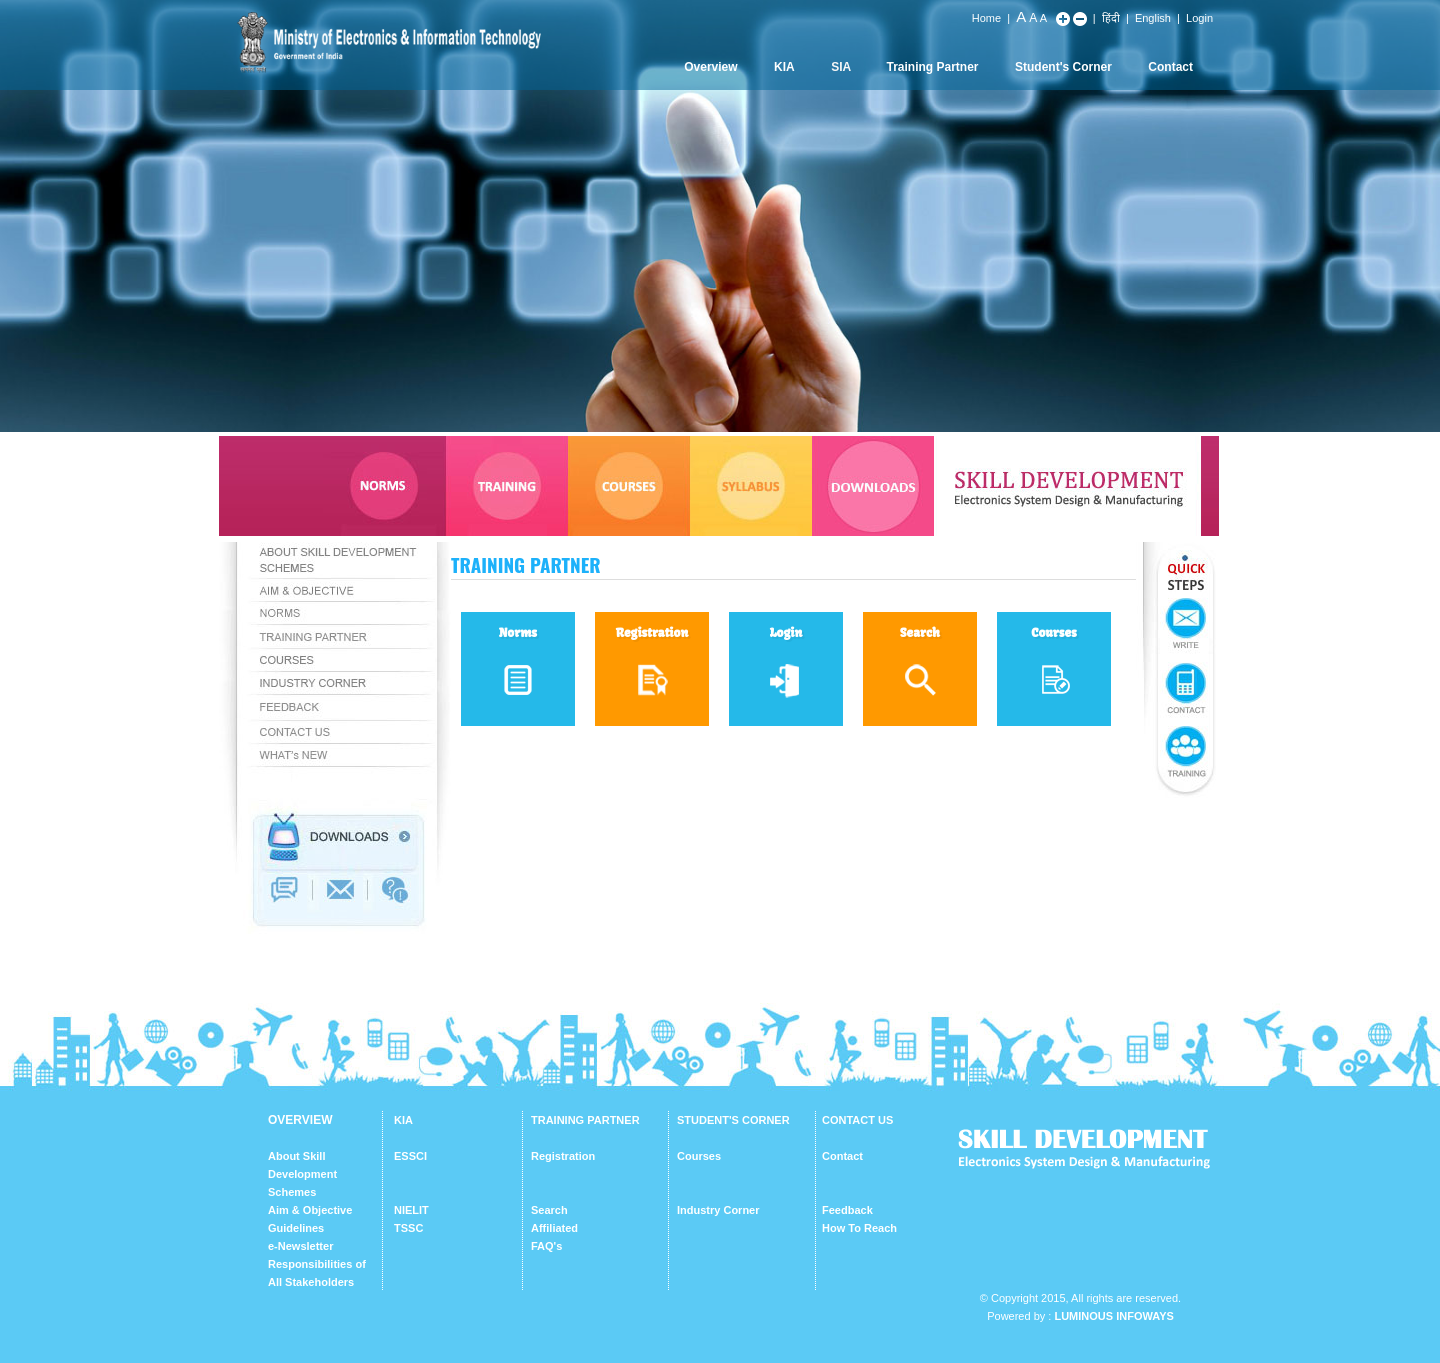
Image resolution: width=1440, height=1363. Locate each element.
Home (986, 18)
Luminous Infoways (1113, 1316)
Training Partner (933, 67)
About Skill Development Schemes (302, 1174)
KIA (784, 67)
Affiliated (554, 1228)
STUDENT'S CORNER (733, 1120)
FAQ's (546, 1246)
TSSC (408, 1228)
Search (549, 1210)
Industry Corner (718, 1210)
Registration (563, 1156)
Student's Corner (1063, 67)
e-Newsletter (300, 1246)
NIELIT (411, 1210)
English (1153, 18)
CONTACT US (857, 1120)
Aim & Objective (310, 1210)
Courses (699, 1156)
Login (1199, 18)
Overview (710, 67)
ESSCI (410, 1156)
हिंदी (1111, 18)
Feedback (847, 1210)
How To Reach (859, 1228)
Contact (1170, 67)
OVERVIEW (300, 1120)
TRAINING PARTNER (585, 1120)
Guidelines (296, 1228)
